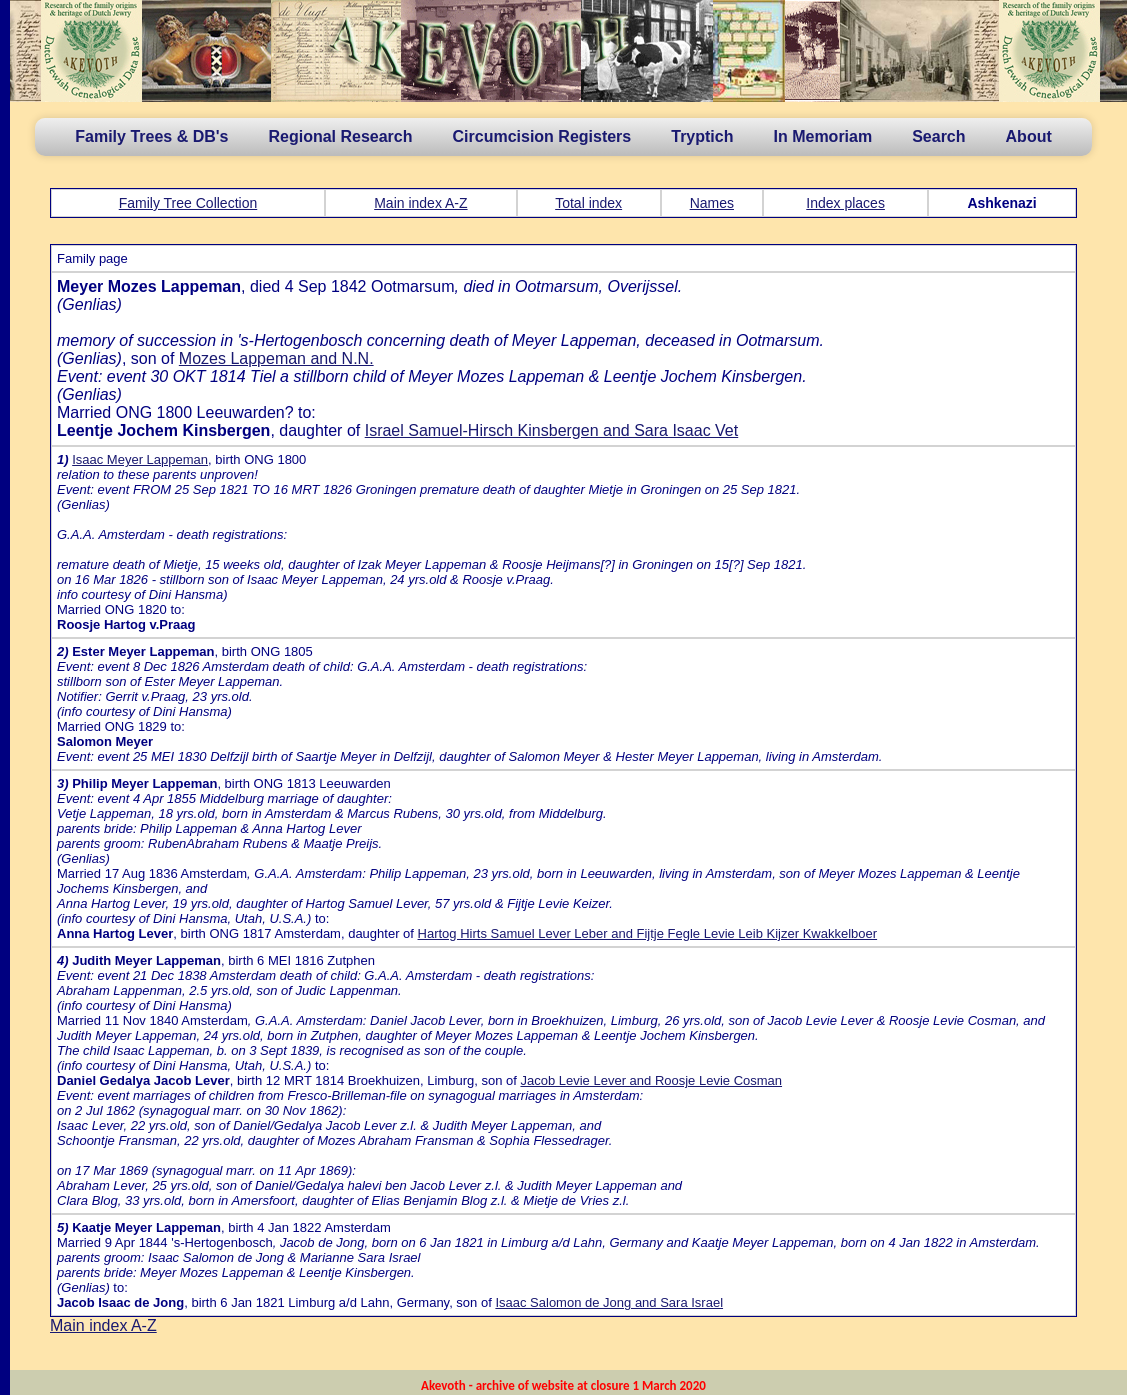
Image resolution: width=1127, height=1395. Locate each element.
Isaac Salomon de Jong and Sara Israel (609, 1302)
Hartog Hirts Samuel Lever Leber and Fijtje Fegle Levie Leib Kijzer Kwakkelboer (648, 933)
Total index (588, 203)
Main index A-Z (420, 203)
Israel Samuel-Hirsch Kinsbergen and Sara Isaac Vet (552, 430)
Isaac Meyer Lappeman (140, 459)
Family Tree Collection (188, 203)
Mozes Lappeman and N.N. (276, 358)
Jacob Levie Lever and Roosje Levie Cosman (651, 1080)
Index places (845, 203)
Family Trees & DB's (151, 136)
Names (712, 203)
